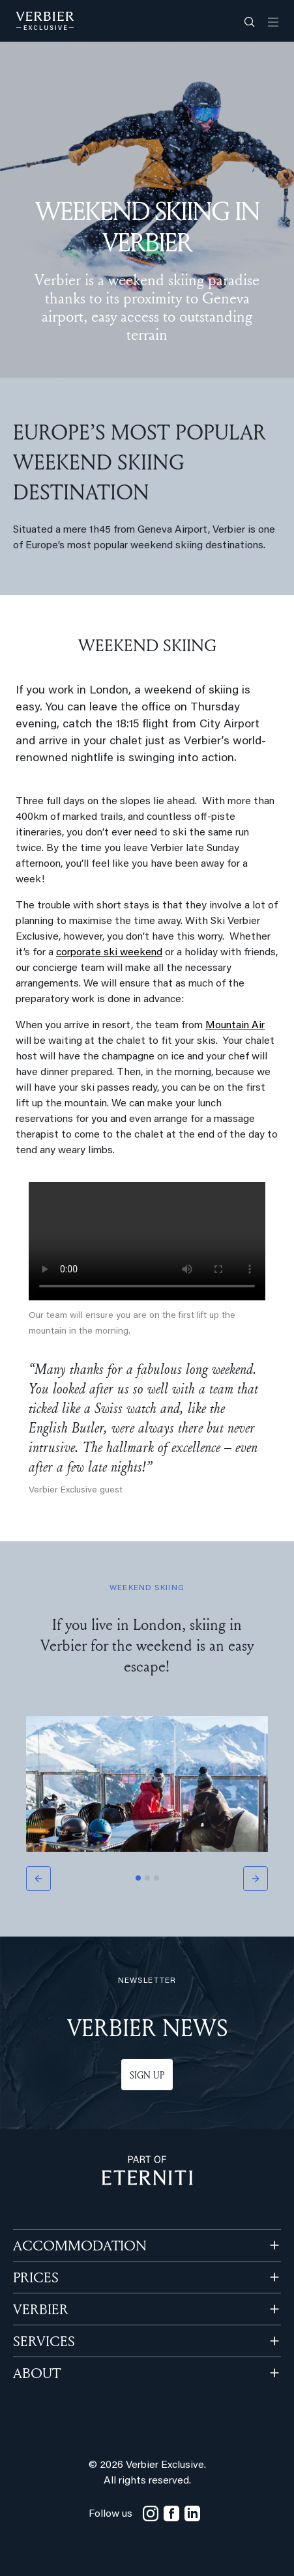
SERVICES (44, 2341)
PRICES (36, 2277)
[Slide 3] (156, 1878)
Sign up (147, 2075)
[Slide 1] (138, 1878)
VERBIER (40, 2309)
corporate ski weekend (109, 952)
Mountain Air (235, 1025)
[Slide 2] (147, 1878)
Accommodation (80, 2245)
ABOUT (37, 2373)
